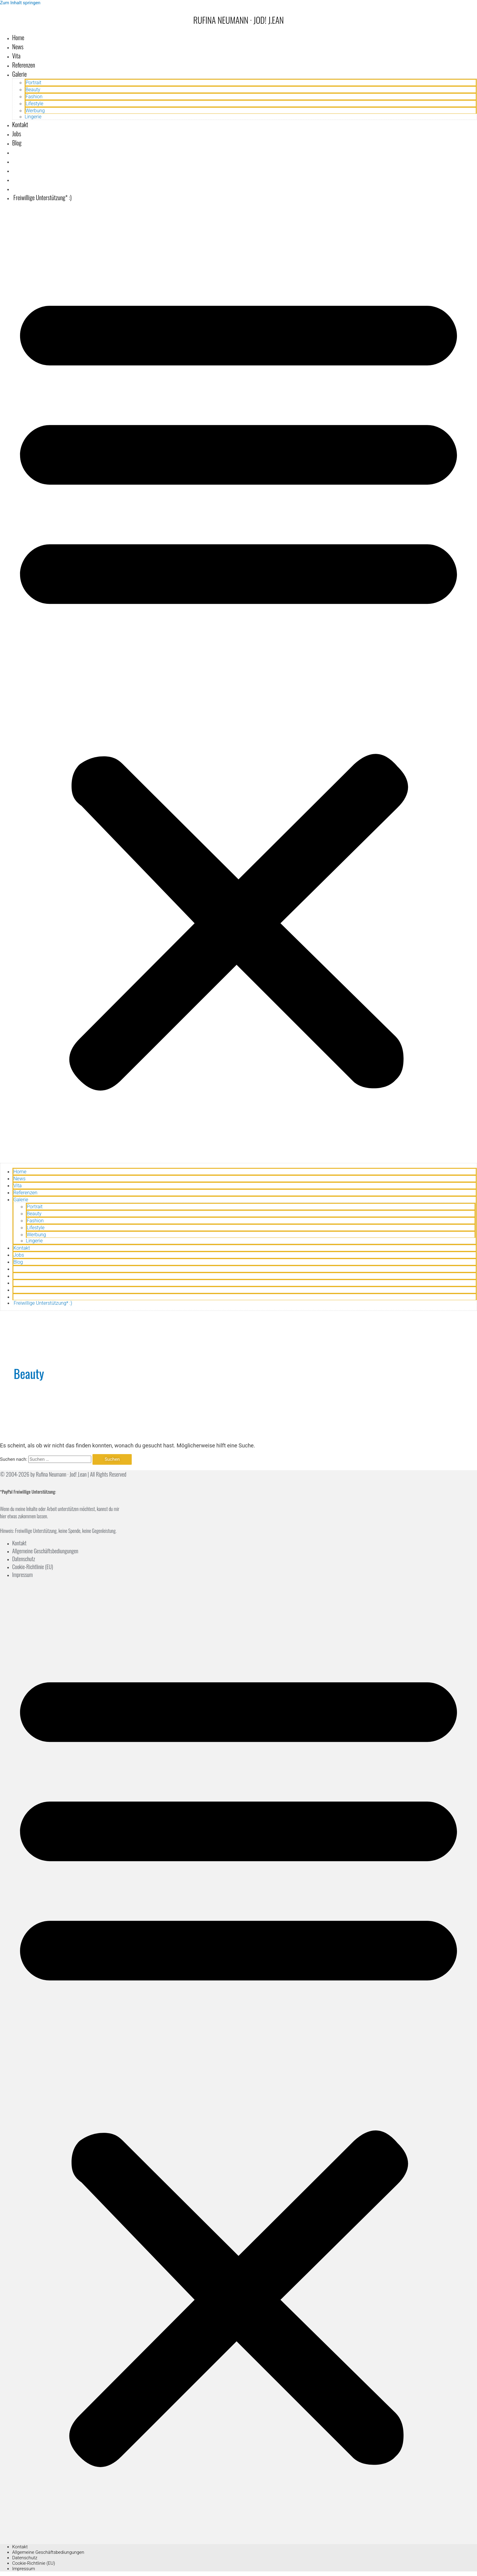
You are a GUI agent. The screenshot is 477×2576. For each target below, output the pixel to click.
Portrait (33, 82)
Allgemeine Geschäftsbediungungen (45, 1551)
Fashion (34, 96)
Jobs (16, 133)
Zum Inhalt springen (20, 2)
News (17, 46)
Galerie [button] (19, 73)
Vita (16, 55)
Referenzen (23, 64)
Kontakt (20, 124)
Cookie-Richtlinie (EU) (32, 1567)
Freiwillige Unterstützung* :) (41, 197)
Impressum (22, 1575)
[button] (238, 685)
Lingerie (33, 117)
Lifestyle (34, 103)
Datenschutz (23, 1559)
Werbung (35, 110)
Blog (17, 142)
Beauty (33, 89)
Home (18, 37)
